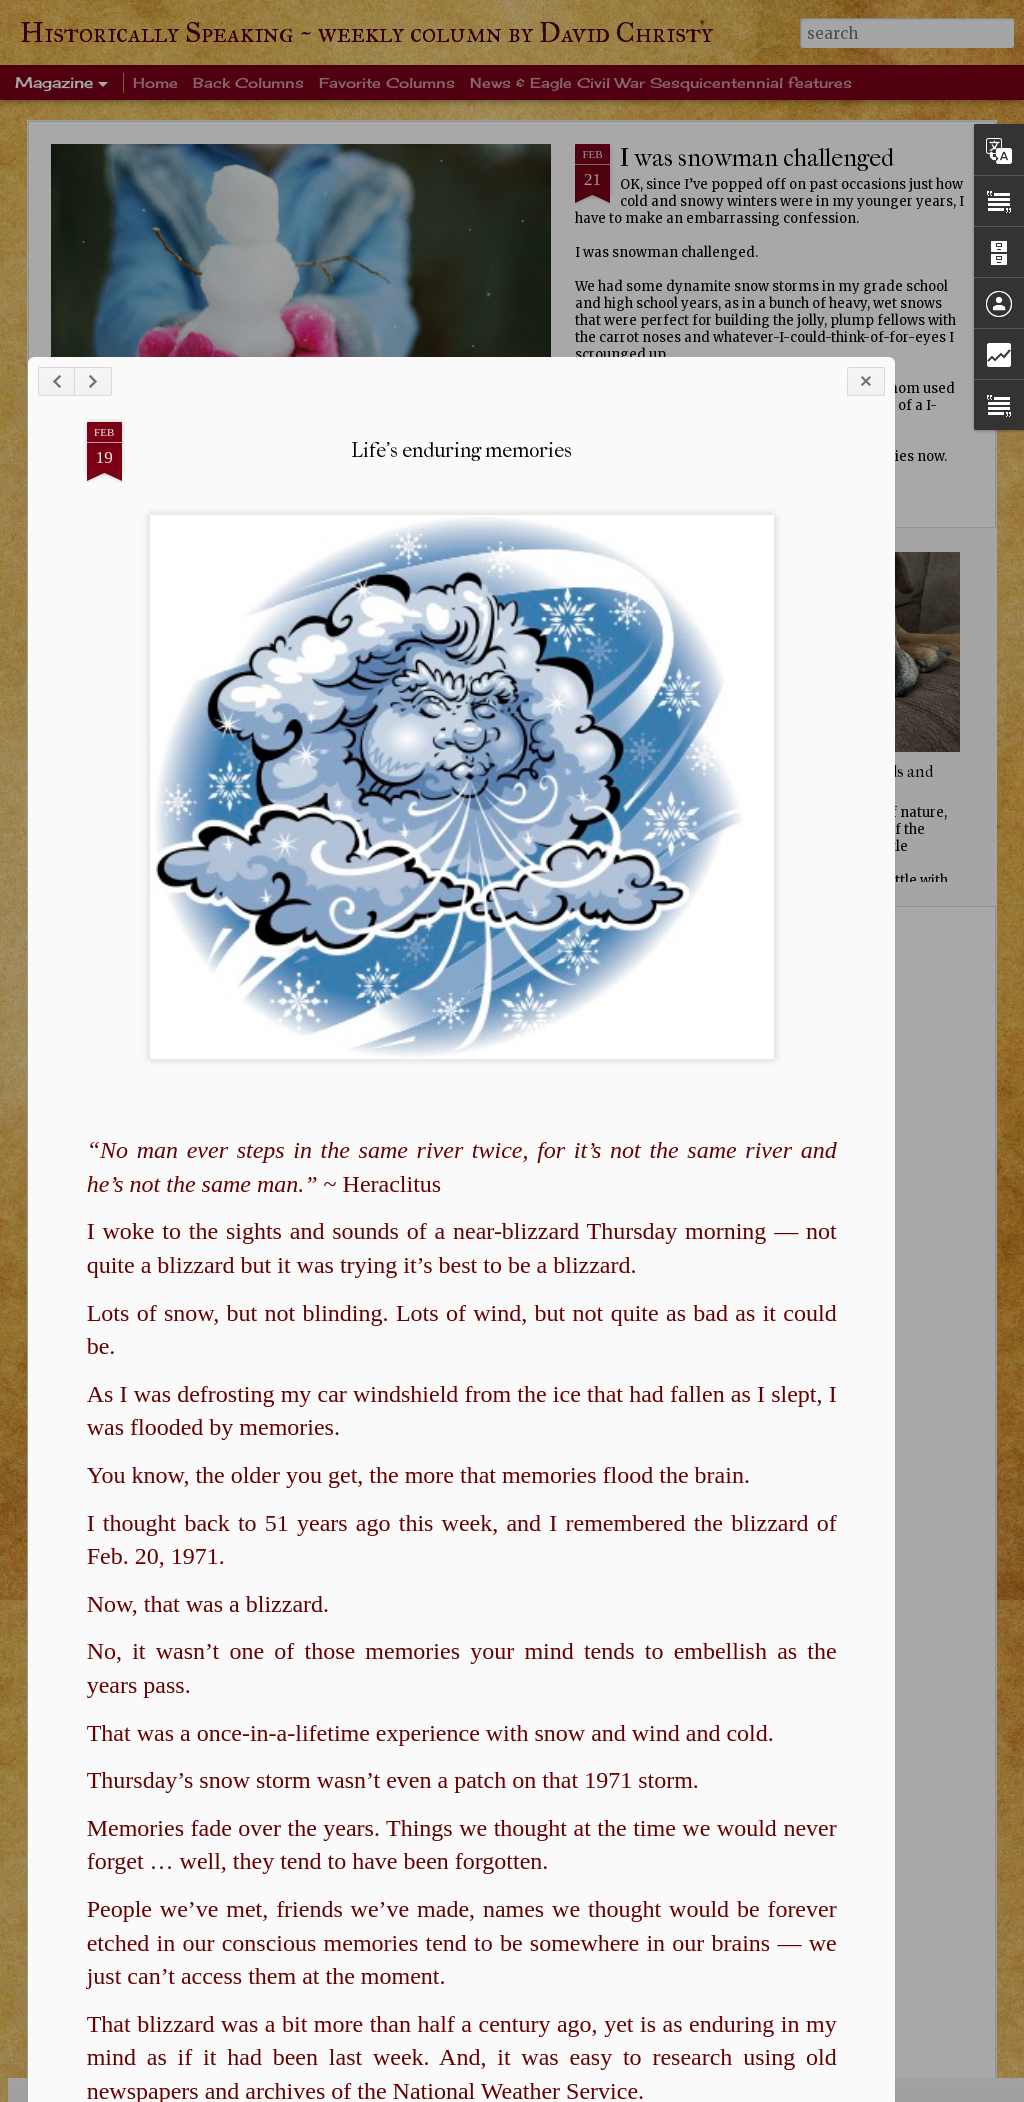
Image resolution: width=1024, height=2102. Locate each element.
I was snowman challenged (757, 158)
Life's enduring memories (419, 716)
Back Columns (248, 82)
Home (155, 82)
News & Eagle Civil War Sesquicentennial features (661, 82)
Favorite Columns (387, 82)
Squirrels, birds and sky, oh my (864, 781)
